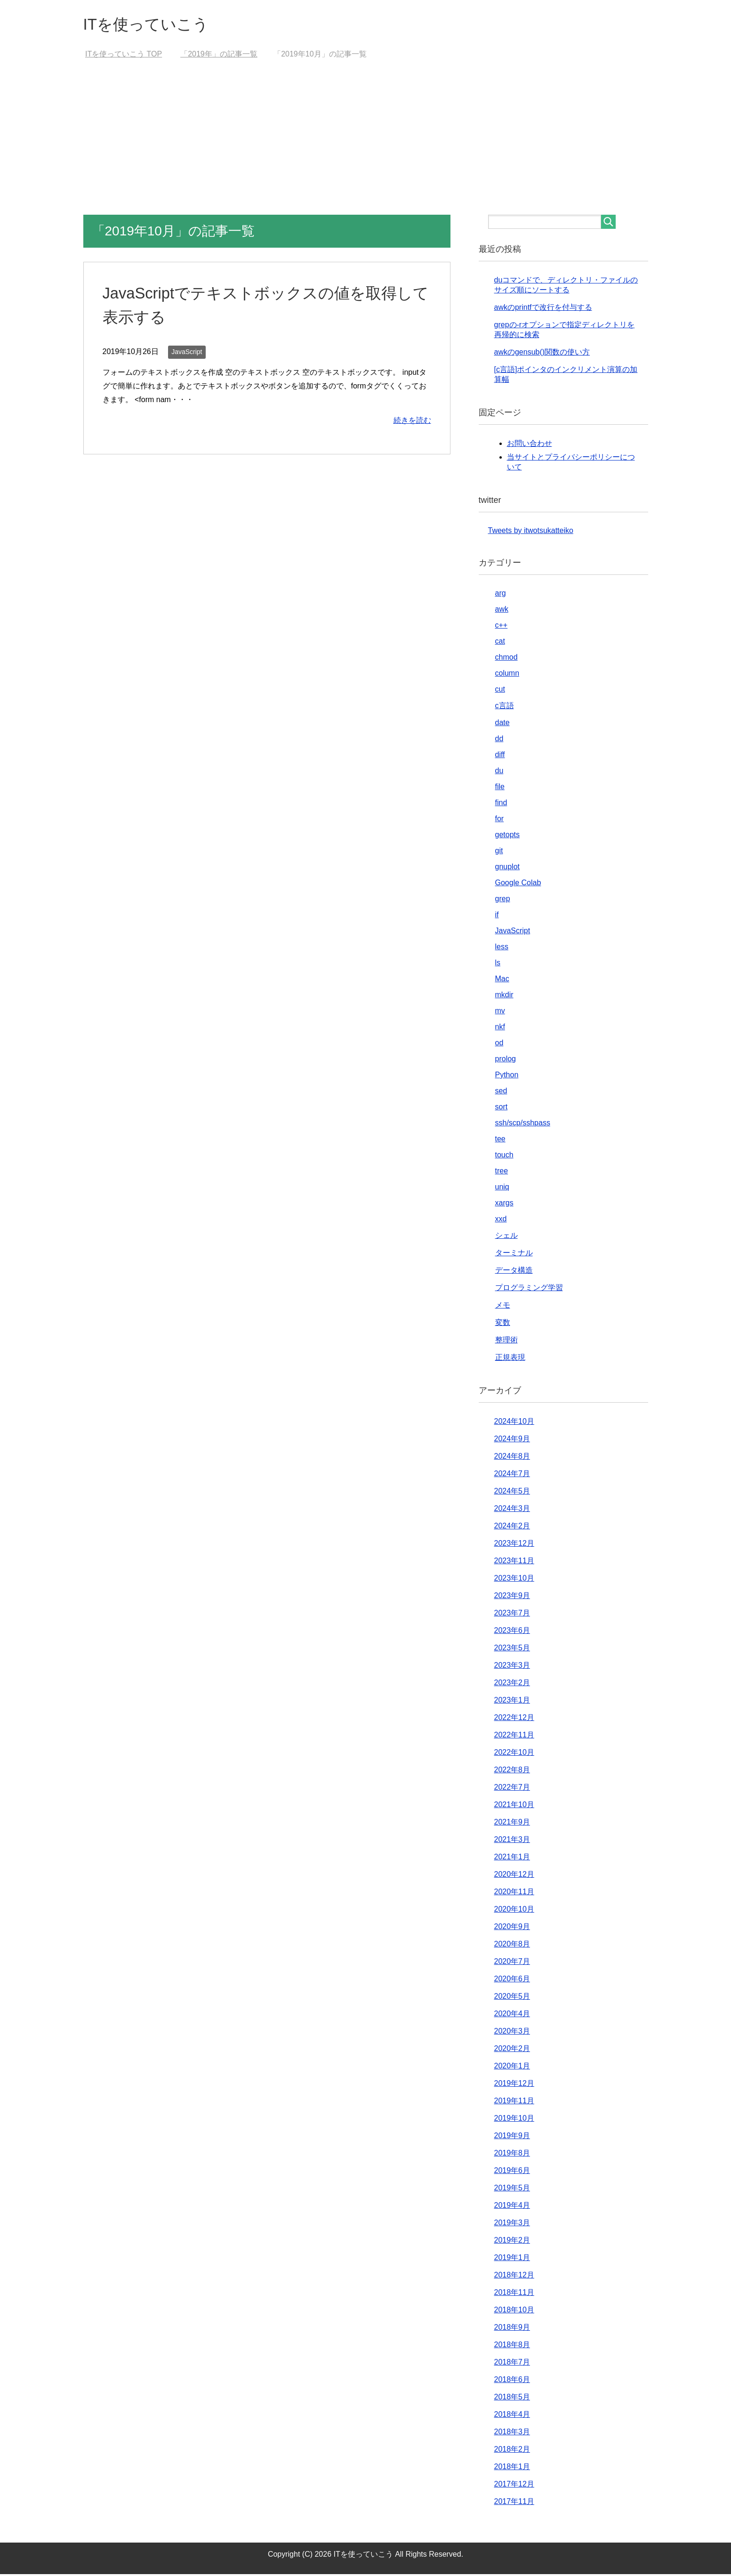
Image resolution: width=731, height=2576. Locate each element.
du (499, 772)
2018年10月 (514, 2312)
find (501, 804)
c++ (501, 627)
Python (507, 1077)
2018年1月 (512, 2468)
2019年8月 (512, 2155)
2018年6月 (512, 2381)
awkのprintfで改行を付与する (543, 309)
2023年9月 (512, 1597)
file (500, 788)
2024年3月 (512, 1510)
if (497, 917)
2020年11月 (514, 1894)
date (502, 724)
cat (500, 643)
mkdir (504, 997)
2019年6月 (512, 2172)
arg (500, 595)
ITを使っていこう (151, 25)
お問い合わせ (529, 445)
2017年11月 (514, 2503)
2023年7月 (512, 1615)
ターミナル (514, 1255)
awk (501, 611)
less (501, 949)
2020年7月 (512, 1963)
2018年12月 (514, 2277)
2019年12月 (514, 2085)
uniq (502, 1189)
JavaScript (186, 353)
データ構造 (514, 1272)
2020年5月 (512, 1998)
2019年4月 (512, 2207)
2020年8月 (512, 1946)
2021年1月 (512, 1859)
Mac (502, 981)
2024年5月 (512, 1493)
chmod (506, 659)
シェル (506, 1237)
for (499, 820)
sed (501, 1093)
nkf (500, 1029)
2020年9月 (512, 1928)
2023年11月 (514, 1563)
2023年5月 (512, 1650)
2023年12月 (514, 1545)
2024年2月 (512, 1528)
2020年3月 (512, 2033)
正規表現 (510, 1359)
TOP (123, 56)
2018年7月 (512, 2364)
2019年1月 (512, 2259)
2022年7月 (512, 1789)
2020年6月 (512, 1981)
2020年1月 (512, 2068)
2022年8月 (512, 1772)
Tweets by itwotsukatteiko (530, 532)
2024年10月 (514, 1423)
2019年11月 (514, 2103)
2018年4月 (512, 2416)
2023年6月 (512, 1632)
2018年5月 (512, 2399)
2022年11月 (514, 1737)
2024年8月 (512, 1458)
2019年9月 (512, 2137)
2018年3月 (512, 2434)
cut (500, 691)
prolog (505, 1061)
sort (501, 1109)
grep (502, 900)
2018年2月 (512, 2451)
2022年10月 (514, 1754)
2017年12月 (514, 2486)
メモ (502, 1307)
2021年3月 (512, 1841)
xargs (504, 1205)
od (499, 1045)
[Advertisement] (365, 146)
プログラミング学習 (529, 1289)
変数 (502, 1324)
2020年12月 (514, 1876)
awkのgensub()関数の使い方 (542, 354)
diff (500, 756)
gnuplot (507, 868)
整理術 (506, 1342)
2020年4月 (512, 2015)
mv (500, 1013)
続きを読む (412, 422)
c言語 (504, 707)
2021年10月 (514, 1806)
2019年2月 (512, 2242)
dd (499, 740)
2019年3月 (512, 2225)
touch (504, 1157)
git (499, 852)
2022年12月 (514, 1719)
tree (501, 1173)
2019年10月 (514, 2120)
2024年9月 (512, 1441)
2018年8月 (512, 2346)
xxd (501, 1221)
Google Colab (518, 884)
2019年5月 (512, 2190)
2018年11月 (514, 2294)
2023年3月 (512, 1667)
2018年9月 (512, 2329)
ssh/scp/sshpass (522, 1125)
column (507, 675)
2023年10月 (514, 1580)
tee (500, 1141)
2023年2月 (512, 1684)
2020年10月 (514, 1911)
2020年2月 (512, 2050)
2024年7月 (512, 1475)
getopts (507, 836)
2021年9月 (512, 1824)
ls (498, 965)
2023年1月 (512, 1702)
